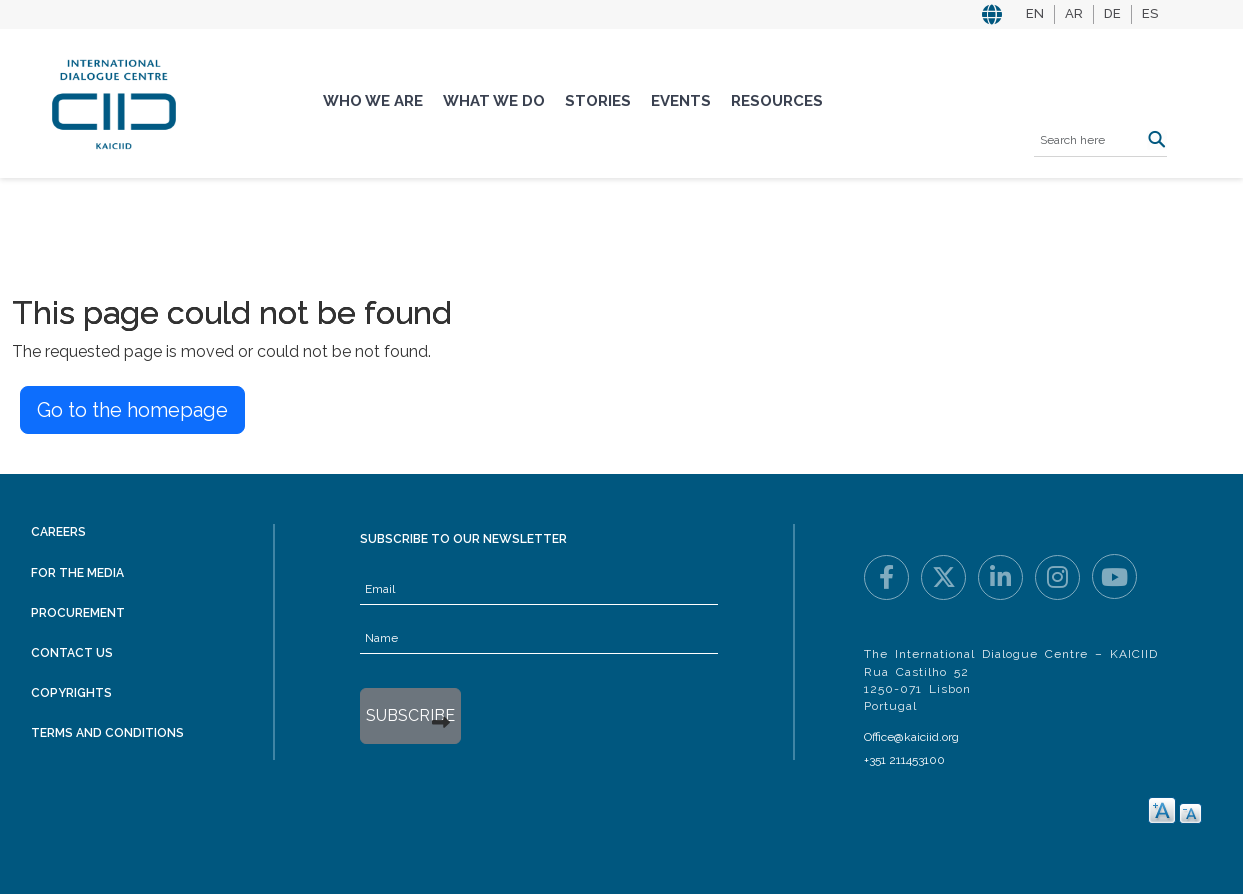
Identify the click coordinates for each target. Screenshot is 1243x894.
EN (1035, 13)
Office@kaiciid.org (911, 737)
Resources (777, 101)
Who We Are (373, 101)
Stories (598, 101)
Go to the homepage (132, 410)
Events (681, 101)
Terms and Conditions (107, 733)
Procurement (78, 613)
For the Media (77, 573)
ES (1150, 13)
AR (1074, 13)
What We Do (494, 101)
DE (1112, 13)
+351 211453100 (904, 760)
